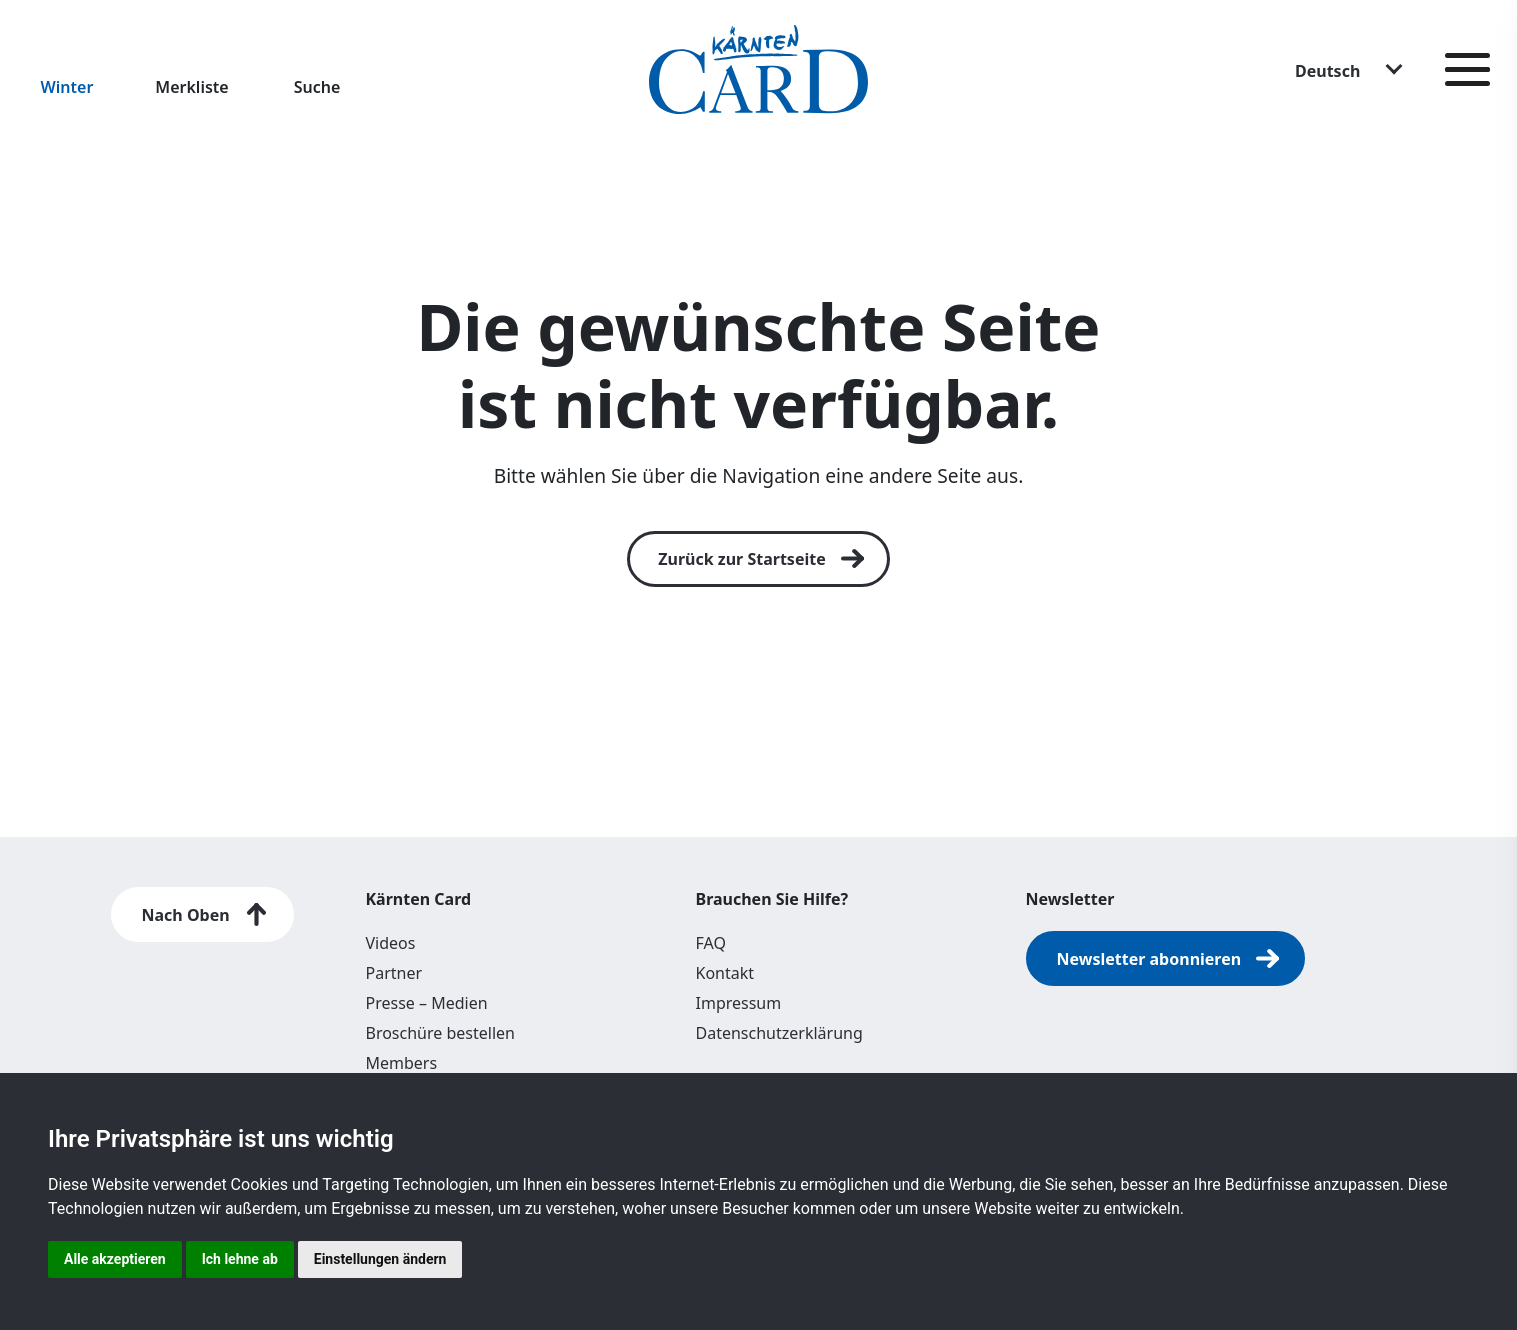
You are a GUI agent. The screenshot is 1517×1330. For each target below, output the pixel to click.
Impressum (739, 1003)
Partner (394, 973)
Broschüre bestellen (440, 1033)
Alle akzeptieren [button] (115, 1259)
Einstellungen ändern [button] (380, 1259)
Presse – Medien (427, 1003)
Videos (391, 943)
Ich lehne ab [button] (240, 1259)
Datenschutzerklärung (779, 1033)
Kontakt (725, 973)
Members (402, 1063)
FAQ (711, 943)
